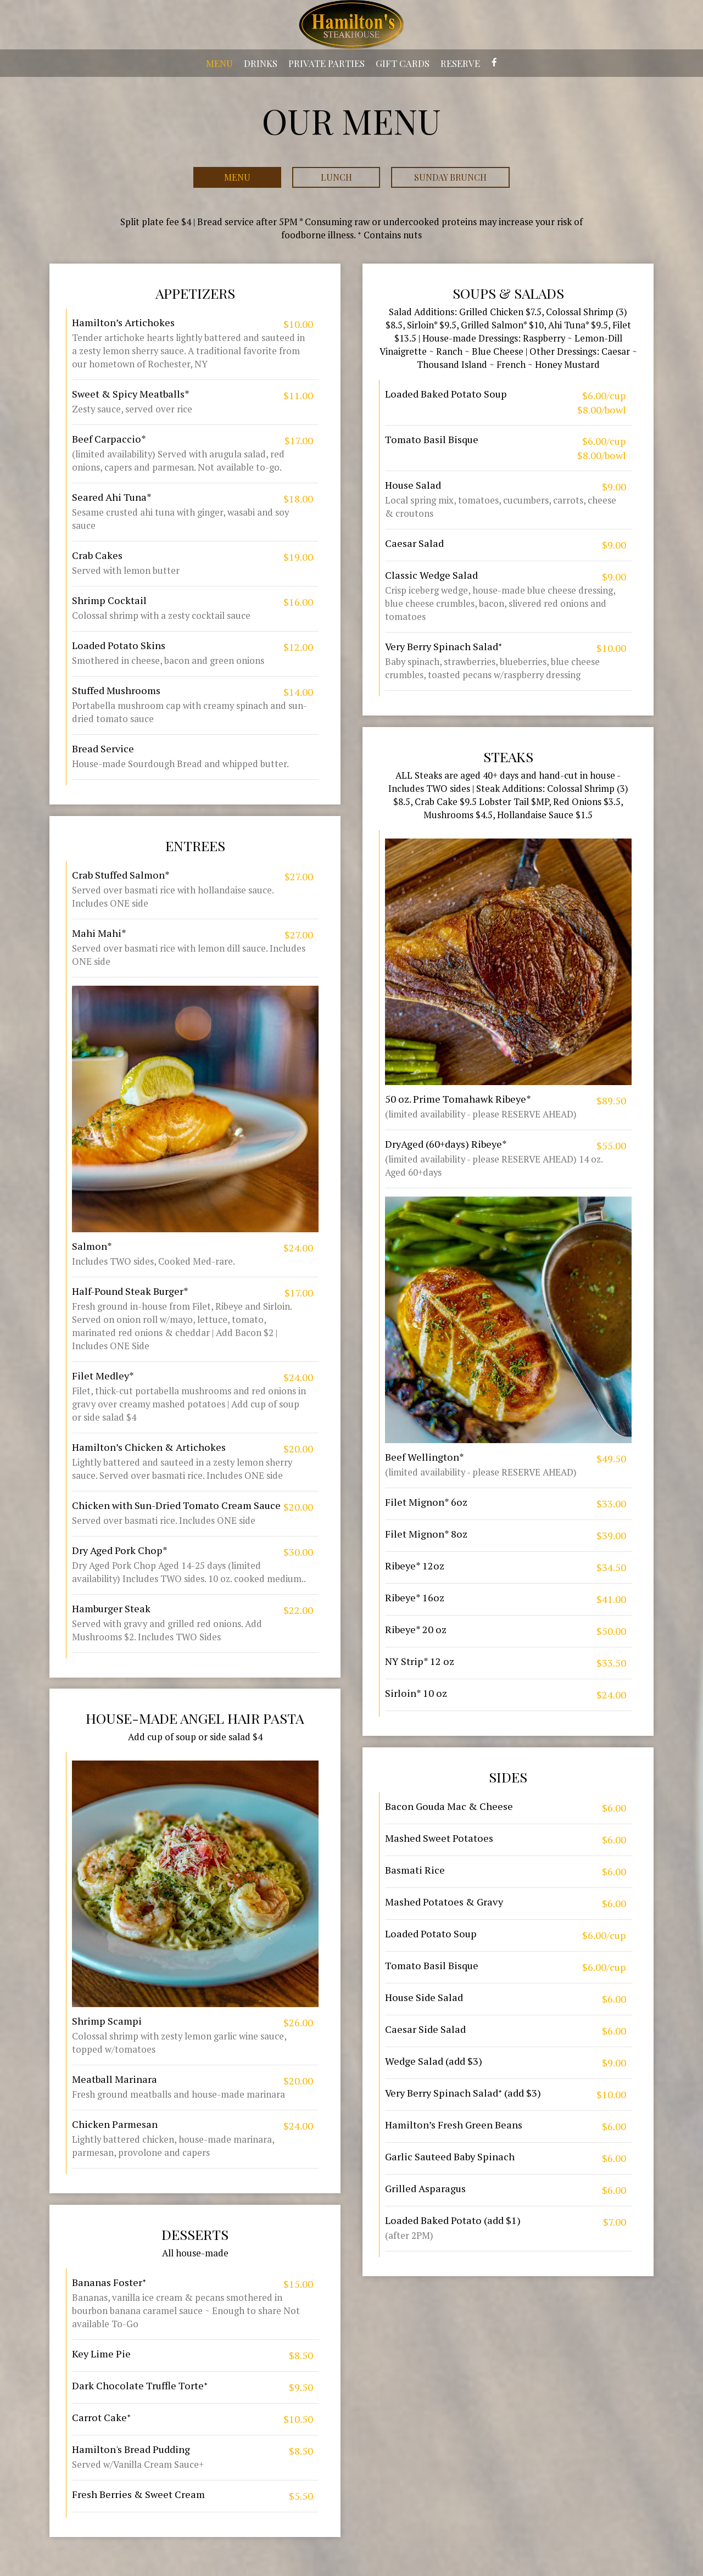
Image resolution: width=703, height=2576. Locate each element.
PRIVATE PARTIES (326, 63)
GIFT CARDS (402, 63)
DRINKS (260, 63)
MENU (219, 63)
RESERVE (460, 63)
